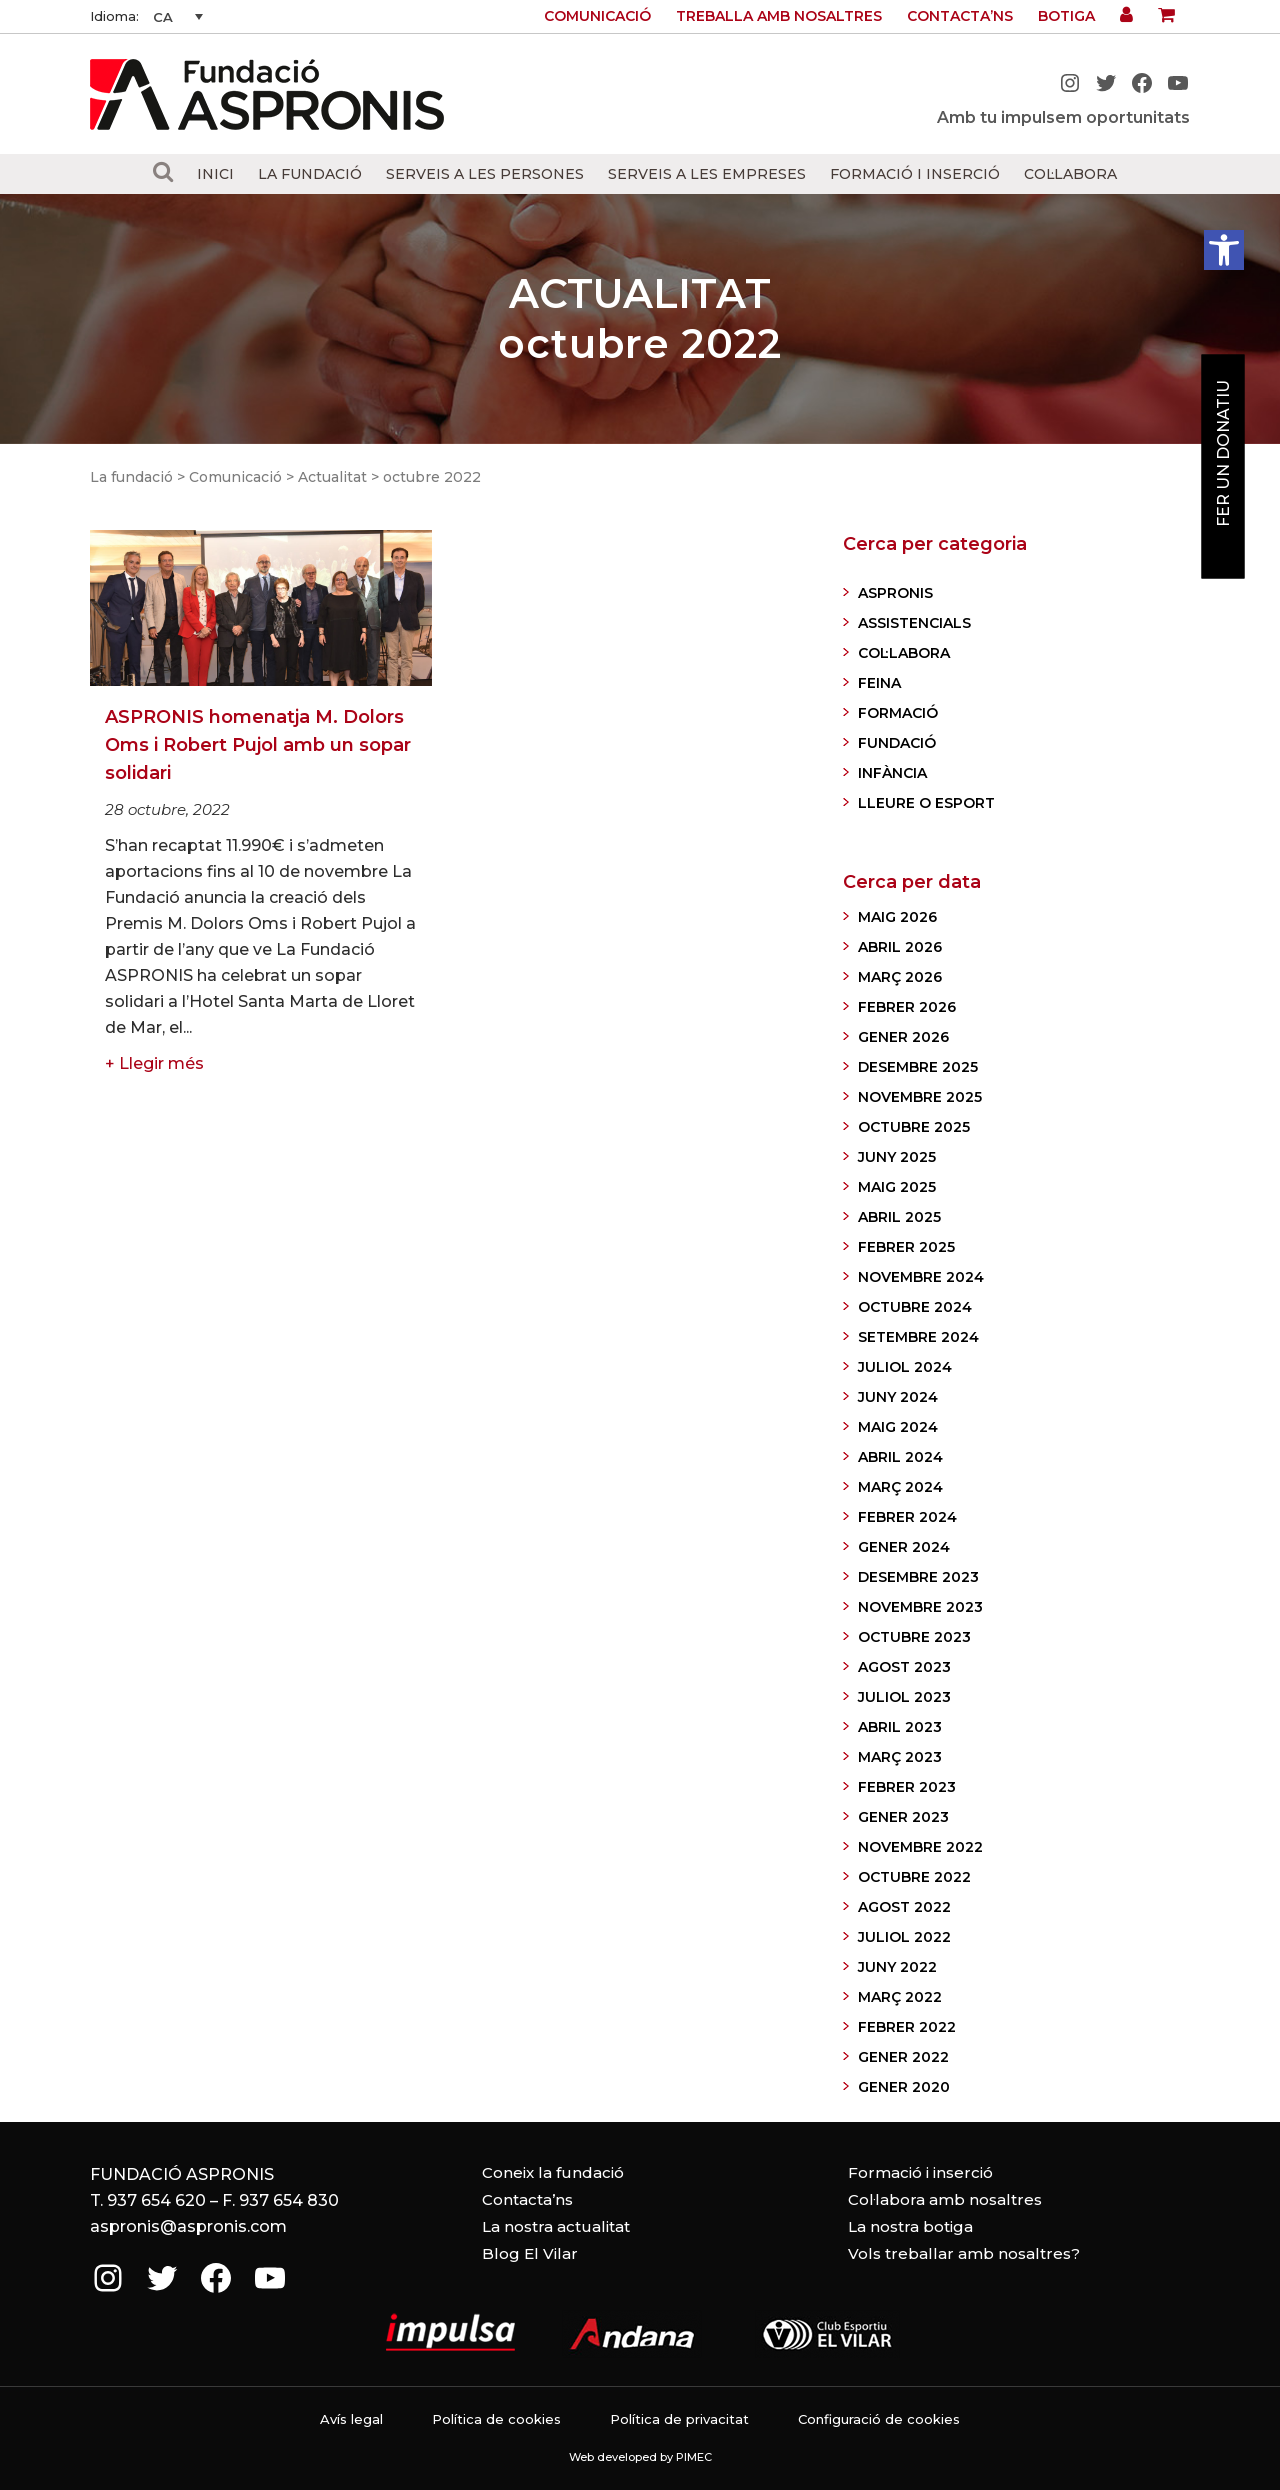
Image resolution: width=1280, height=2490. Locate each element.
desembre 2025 (918, 1067)
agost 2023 (904, 1667)
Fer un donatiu (1223, 453)
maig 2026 (897, 917)
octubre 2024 (915, 1307)
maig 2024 (898, 1427)
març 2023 (900, 1757)
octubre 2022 (914, 1877)
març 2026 (900, 977)
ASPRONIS (895, 593)
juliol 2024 (905, 1367)
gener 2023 (903, 1817)
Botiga (1066, 16)
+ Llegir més (154, 1063)
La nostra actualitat (556, 2226)
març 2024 (900, 1487)
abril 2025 (899, 1217)
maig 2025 (897, 1187)
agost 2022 (904, 1907)
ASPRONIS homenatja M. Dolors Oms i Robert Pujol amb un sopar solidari (258, 745)
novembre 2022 (920, 1847)
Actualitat (332, 477)
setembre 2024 (918, 1337)
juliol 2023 (904, 1697)
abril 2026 (900, 947)
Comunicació (597, 16)
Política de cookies (496, 2419)
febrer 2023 (907, 1787)
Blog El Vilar (530, 2253)
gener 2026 (903, 1037)
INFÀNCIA (892, 773)
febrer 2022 (907, 2027)
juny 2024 (898, 1397)
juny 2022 (897, 1967)
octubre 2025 (914, 1127)
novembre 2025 (920, 1097)
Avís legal (351, 2419)
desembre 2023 (918, 1577)
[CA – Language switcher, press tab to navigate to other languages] (178, 17)
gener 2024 (904, 1547)
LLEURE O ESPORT (926, 803)
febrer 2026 (907, 1007)
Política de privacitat (679, 2419)
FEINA (879, 683)
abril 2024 (900, 1457)
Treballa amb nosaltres (779, 16)
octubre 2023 (914, 1637)
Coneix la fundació (553, 2172)
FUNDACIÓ (897, 743)
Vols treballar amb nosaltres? (964, 2253)
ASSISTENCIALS (914, 623)
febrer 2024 (907, 1517)
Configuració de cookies (879, 2419)
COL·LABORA (904, 653)
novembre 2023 (920, 1607)
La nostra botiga (910, 2226)
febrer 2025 (906, 1247)
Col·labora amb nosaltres (945, 2199)
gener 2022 (903, 2057)
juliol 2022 (904, 1937)
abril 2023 (900, 1727)
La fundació (131, 477)
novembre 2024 (921, 1277)
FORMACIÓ (898, 713)
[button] (1224, 250)
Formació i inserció (920, 2172)
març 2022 (900, 1997)
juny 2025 (897, 1157)
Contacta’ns (960, 16)
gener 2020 (904, 2087)
